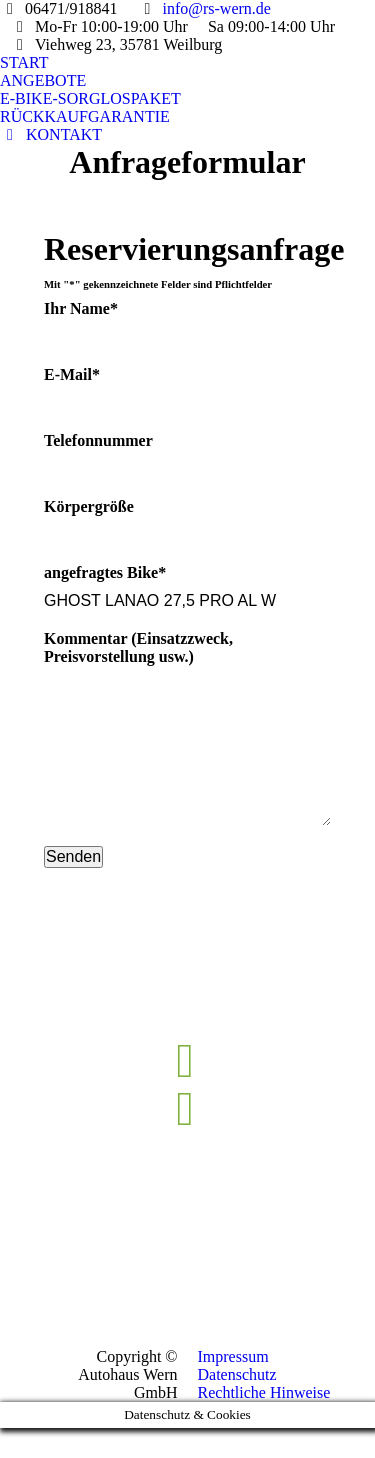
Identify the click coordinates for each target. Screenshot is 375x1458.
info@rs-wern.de (216, 8)
